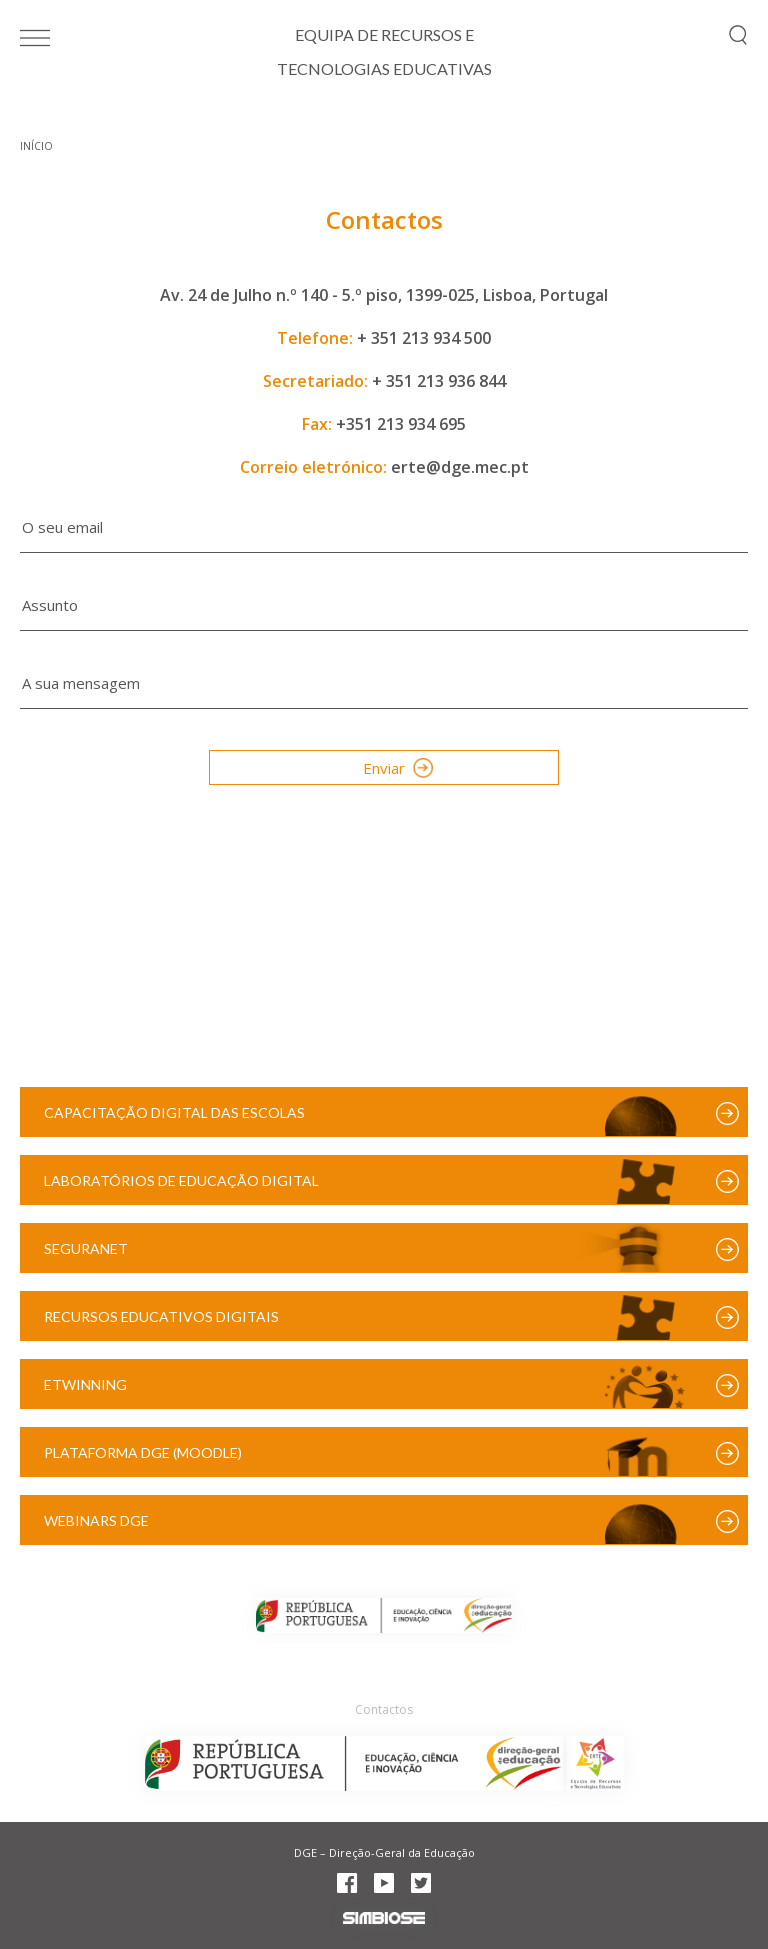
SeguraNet (86, 1248)
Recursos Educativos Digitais (161, 1316)
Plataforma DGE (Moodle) (143, 1452)
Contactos (384, 1709)
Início (36, 146)
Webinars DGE (96, 1520)
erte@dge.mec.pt (460, 467)
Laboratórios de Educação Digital (181, 1180)
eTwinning (85, 1384)
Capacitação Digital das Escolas (174, 1112)
